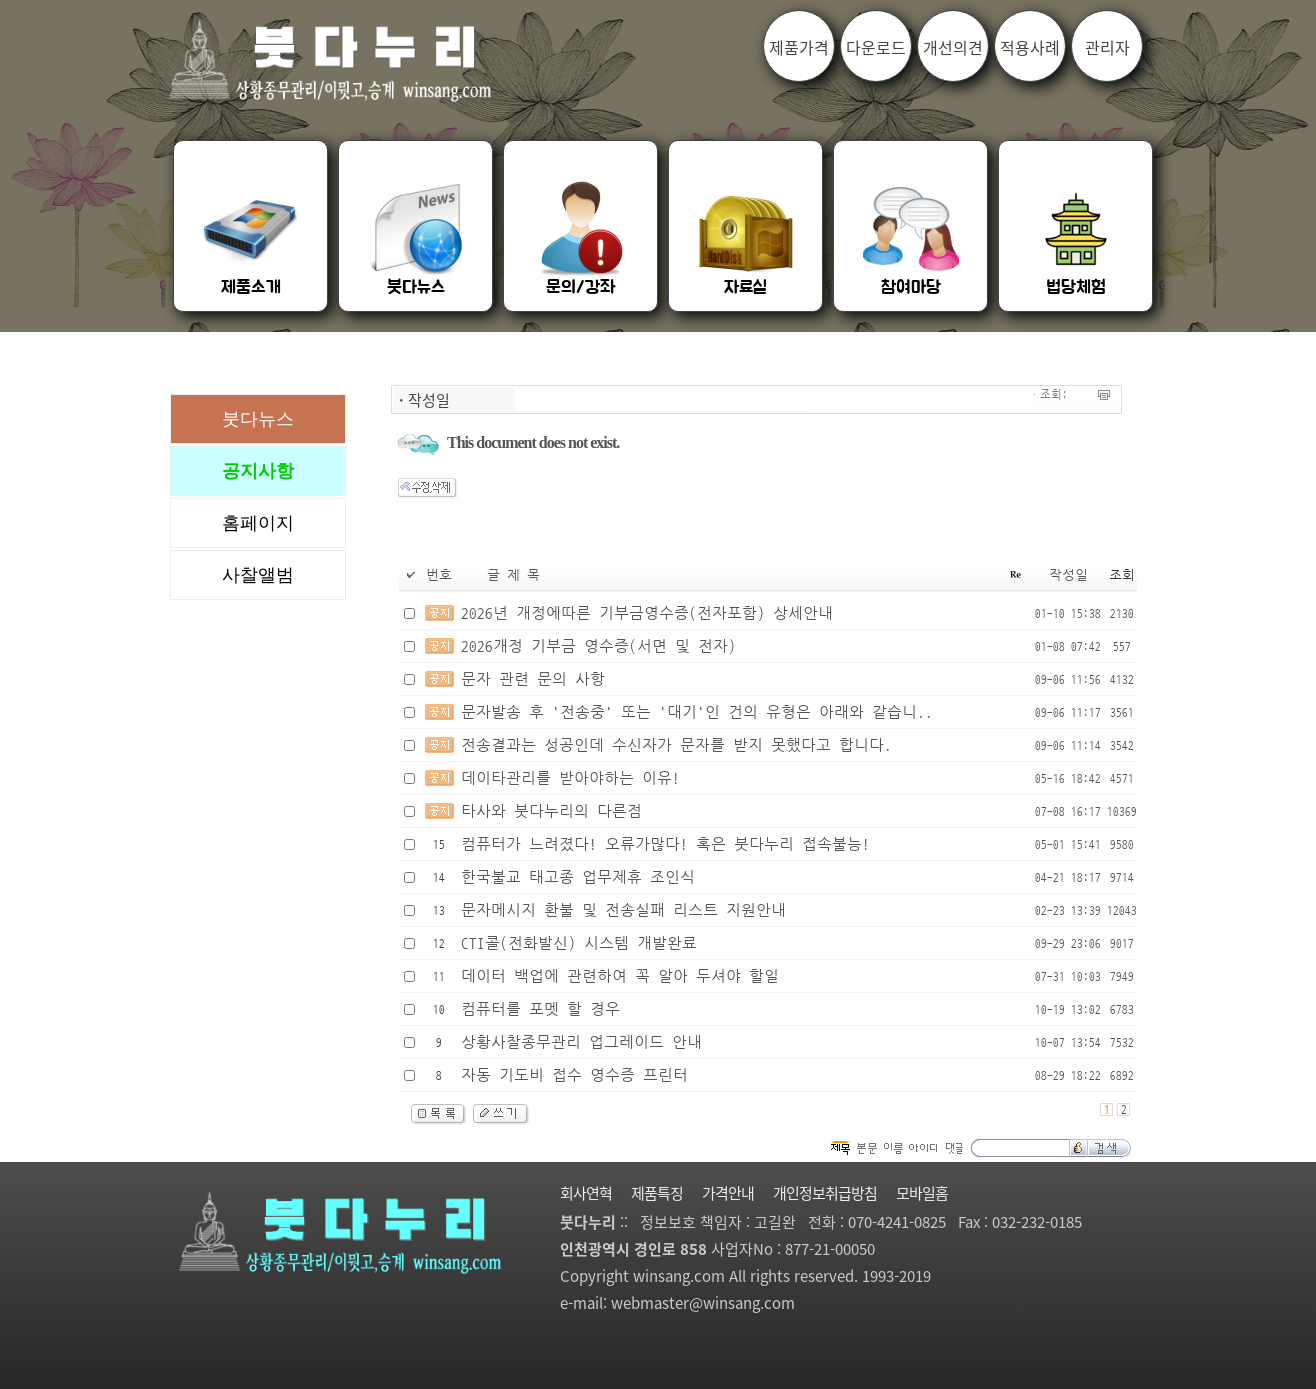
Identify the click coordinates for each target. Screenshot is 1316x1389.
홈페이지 (258, 523)
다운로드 (876, 47)
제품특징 (657, 1193)
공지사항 (258, 471)
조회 (1122, 575)
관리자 (1107, 47)
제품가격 (799, 47)
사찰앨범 (258, 575)
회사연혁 (586, 1193)
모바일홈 (922, 1193)
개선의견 (953, 47)
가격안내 (728, 1193)
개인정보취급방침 (825, 1193)
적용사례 (1030, 47)
